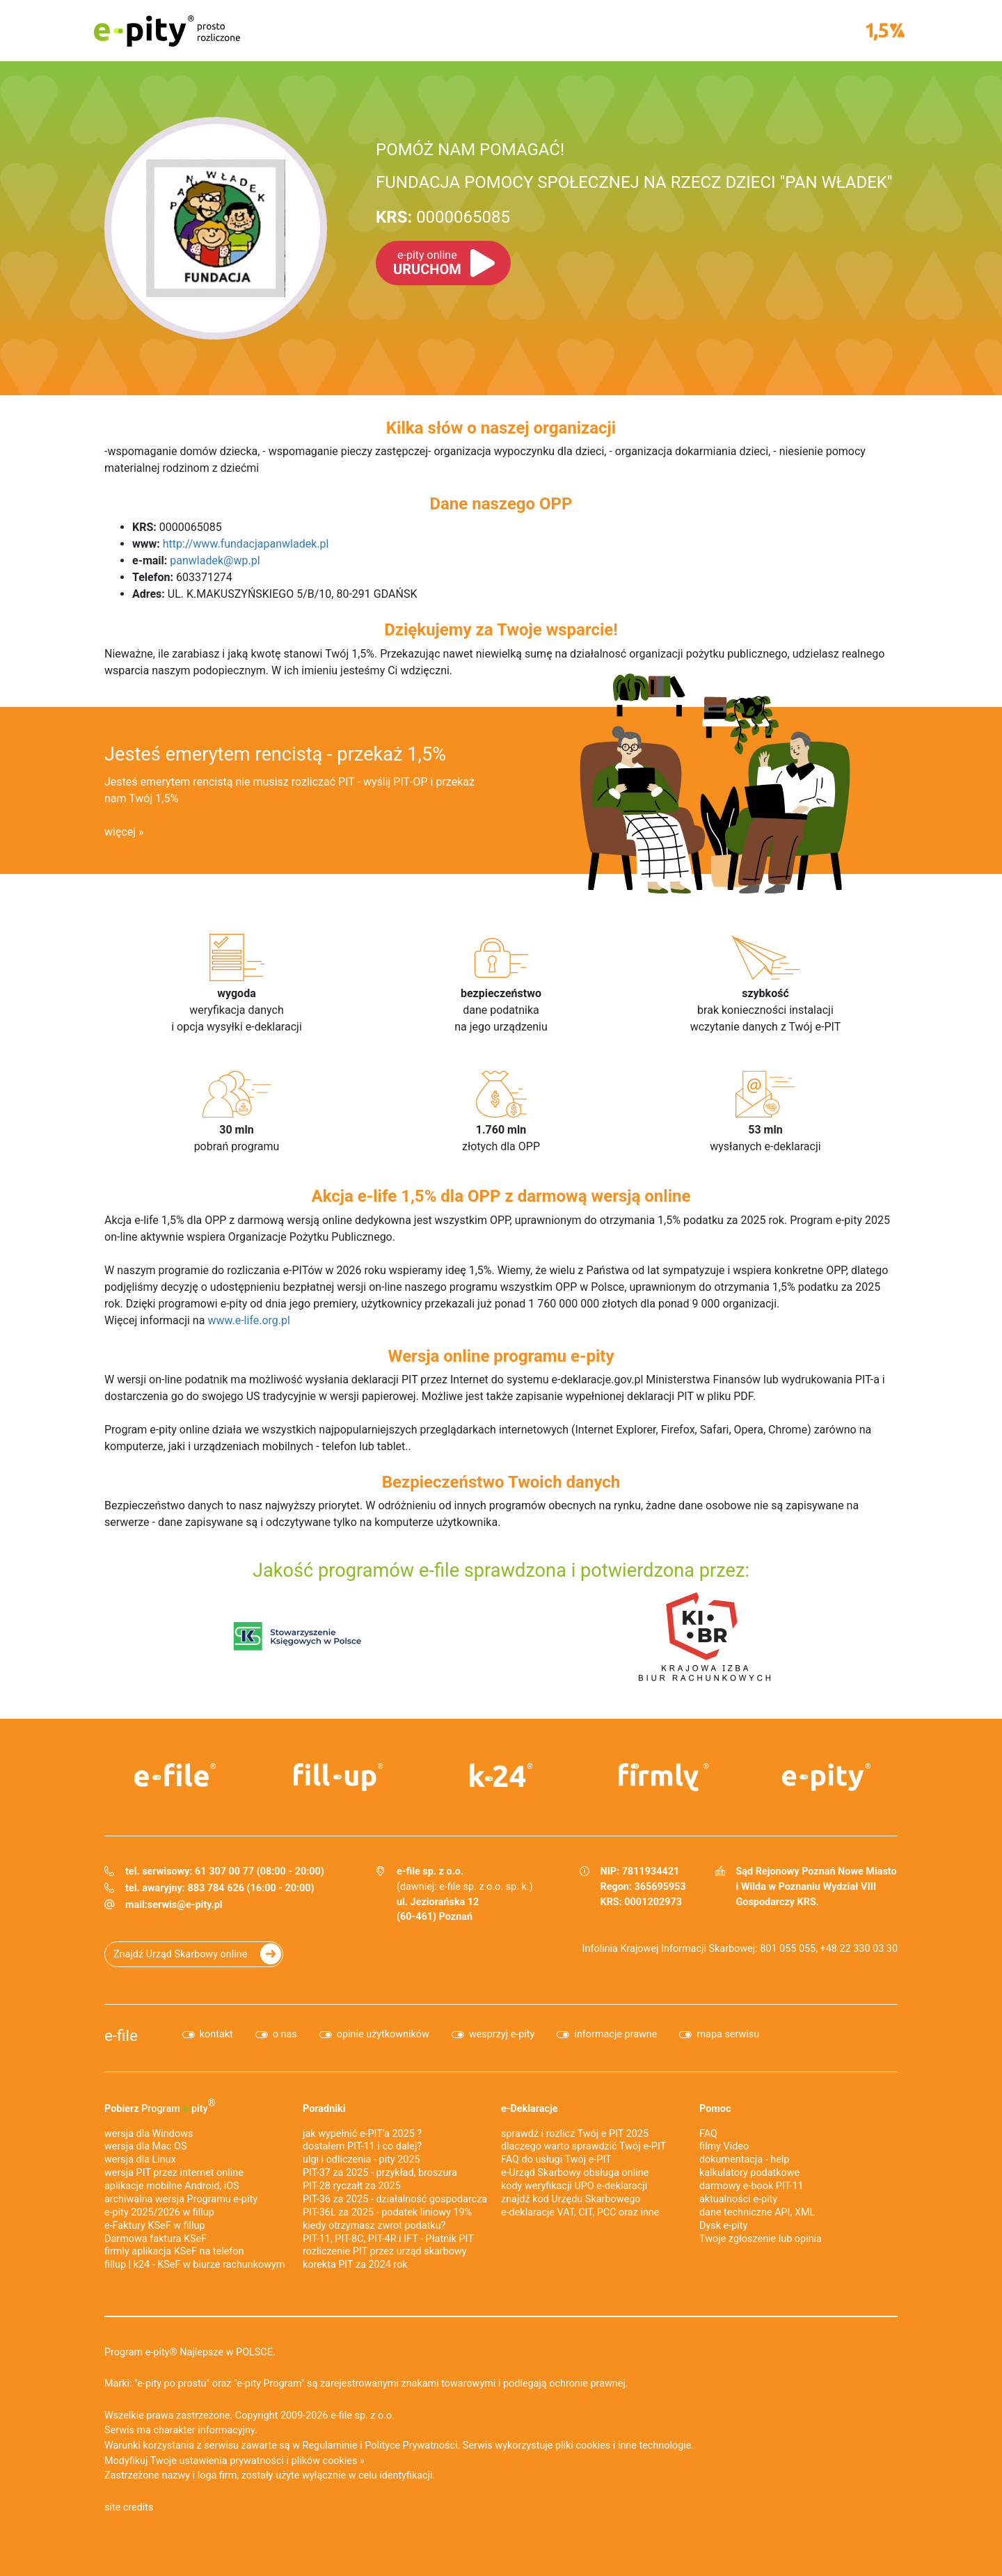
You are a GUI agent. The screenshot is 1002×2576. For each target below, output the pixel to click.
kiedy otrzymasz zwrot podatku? (374, 2226)
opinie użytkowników (383, 2034)
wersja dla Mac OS (145, 2146)
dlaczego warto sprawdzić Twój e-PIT (583, 2146)
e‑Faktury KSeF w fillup (154, 2226)
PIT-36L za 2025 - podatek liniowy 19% (387, 2212)
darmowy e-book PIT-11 (751, 2186)
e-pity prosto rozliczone (167, 30)
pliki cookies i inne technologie (623, 2445)
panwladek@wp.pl (215, 560)
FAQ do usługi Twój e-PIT (556, 2159)
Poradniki (324, 2109)
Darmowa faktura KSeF (155, 2239)
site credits (129, 2507)
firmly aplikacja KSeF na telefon (174, 2251)
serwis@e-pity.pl (185, 1905)
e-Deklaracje (529, 2109)
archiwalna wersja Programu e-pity (180, 2199)
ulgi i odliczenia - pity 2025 (361, 2159)
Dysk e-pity (723, 2226)
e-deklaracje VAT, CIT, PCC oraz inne (580, 2212)
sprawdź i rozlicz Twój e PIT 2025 (575, 2134)
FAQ (708, 2134)
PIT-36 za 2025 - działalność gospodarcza (395, 2199)
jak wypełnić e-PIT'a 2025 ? (362, 2134)
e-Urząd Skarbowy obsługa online (575, 2173)
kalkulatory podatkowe (749, 2173)
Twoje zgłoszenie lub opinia (760, 2239)
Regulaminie (330, 2445)
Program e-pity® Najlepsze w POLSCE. (190, 2352)
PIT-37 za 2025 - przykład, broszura (380, 2173)
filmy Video (724, 2146)
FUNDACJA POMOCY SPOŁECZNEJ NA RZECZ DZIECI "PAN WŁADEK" (634, 182)
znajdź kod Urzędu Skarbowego (570, 2199)
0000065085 (443, 217)
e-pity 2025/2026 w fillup (159, 2212)
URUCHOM (427, 263)
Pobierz (160, 2105)
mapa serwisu (728, 2034)
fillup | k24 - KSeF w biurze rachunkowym (194, 2265)
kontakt (216, 2034)
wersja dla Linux (140, 2159)
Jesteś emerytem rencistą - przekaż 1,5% (275, 754)
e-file (121, 2035)
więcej (120, 831)
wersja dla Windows (148, 2134)
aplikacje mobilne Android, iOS (171, 2186)
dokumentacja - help (744, 2159)
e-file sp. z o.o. (363, 2416)
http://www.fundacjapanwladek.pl (246, 543)
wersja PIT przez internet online (174, 2173)
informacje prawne (615, 2034)
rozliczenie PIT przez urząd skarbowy (385, 2251)
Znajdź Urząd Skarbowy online (180, 1954)
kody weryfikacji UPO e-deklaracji (574, 2186)
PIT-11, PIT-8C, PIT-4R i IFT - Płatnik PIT (388, 2239)
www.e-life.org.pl (248, 1320)
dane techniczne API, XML (757, 2212)
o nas (285, 2034)
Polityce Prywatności (411, 2445)
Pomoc (715, 2109)
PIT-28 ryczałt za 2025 (352, 2186)
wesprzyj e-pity (502, 2034)
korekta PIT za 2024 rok (355, 2265)
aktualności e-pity (738, 2199)
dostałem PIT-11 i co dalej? (362, 2146)
